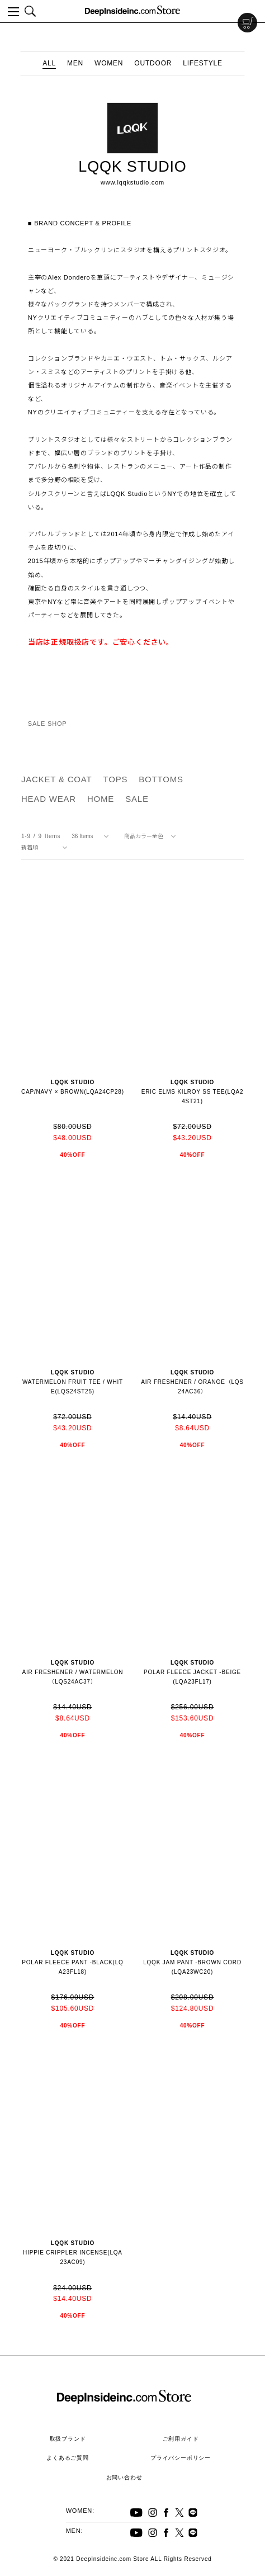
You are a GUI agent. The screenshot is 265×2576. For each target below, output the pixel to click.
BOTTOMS (161, 779)
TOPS (115, 779)
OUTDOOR (153, 63)
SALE (137, 799)
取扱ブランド (68, 2439)
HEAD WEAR (48, 799)
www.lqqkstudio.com (132, 182)
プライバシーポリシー (180, 2458)
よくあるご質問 (67, 2458)
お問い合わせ (124, 2477)
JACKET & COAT (56, 779)
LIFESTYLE (203, 63)
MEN (75, 63)
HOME (100, 799)
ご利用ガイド (181, 2439)
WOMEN (108, 63)
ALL (49, 63)
